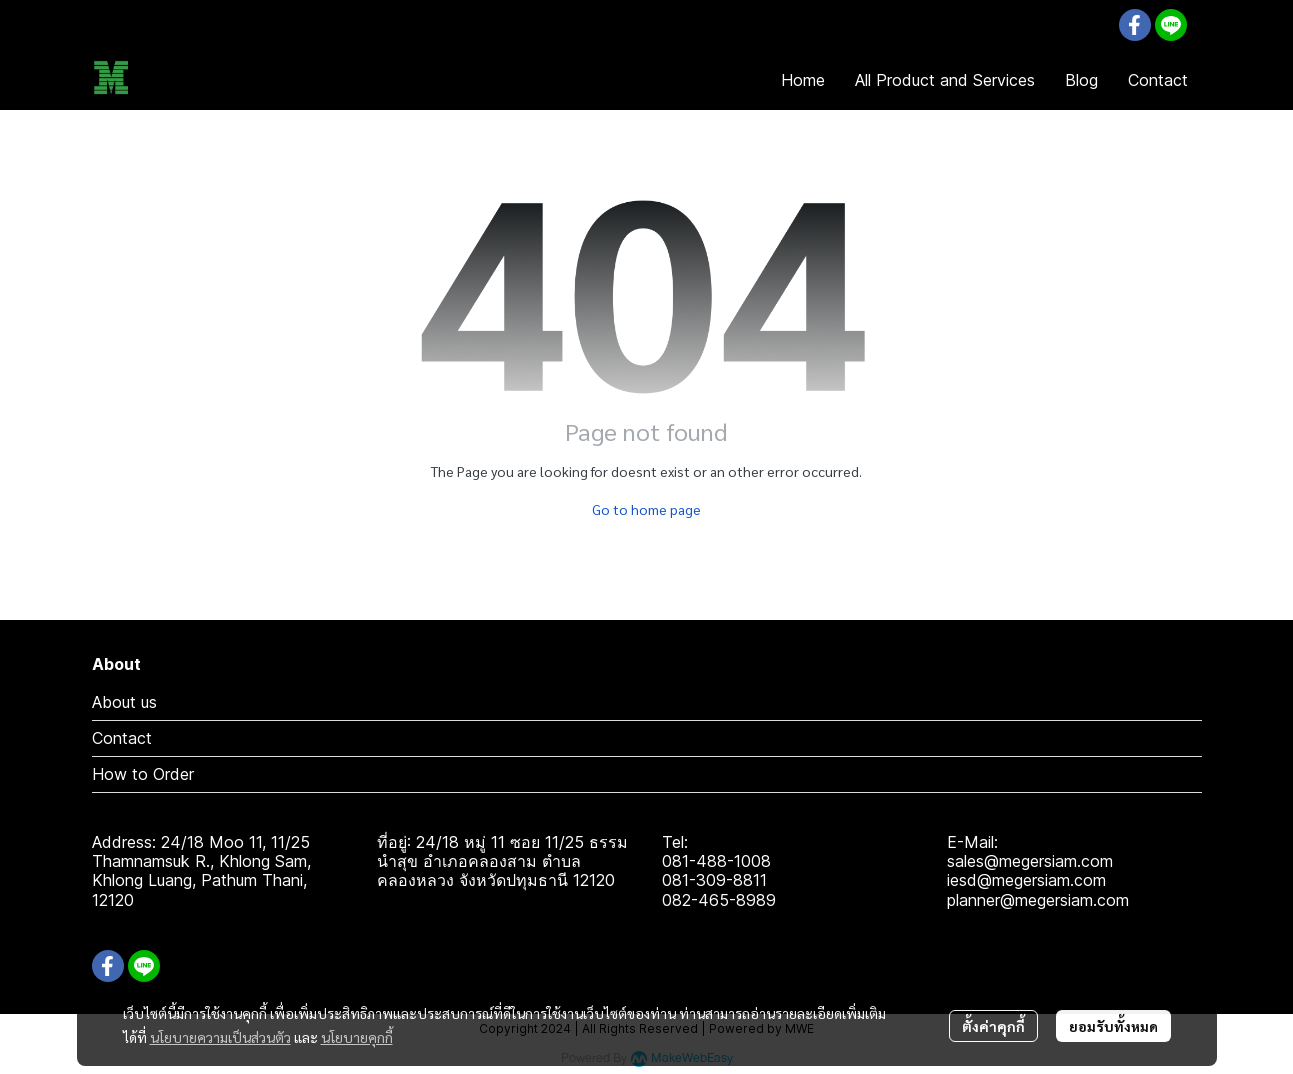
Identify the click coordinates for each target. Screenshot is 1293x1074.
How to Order (143, 774)
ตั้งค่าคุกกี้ (993, 1026)
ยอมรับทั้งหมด (1113, 1026)
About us (124, 702)
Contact (122, 738)
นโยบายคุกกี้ (357, 1037)
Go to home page (646, 509)
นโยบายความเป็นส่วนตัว (220, 1037)
